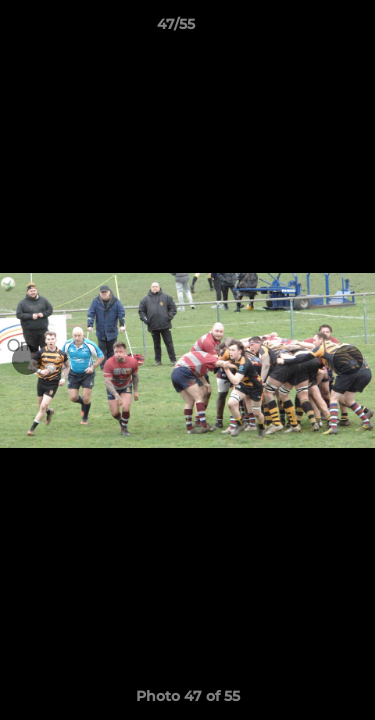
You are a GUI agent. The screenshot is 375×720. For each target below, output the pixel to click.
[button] (303, 29)
